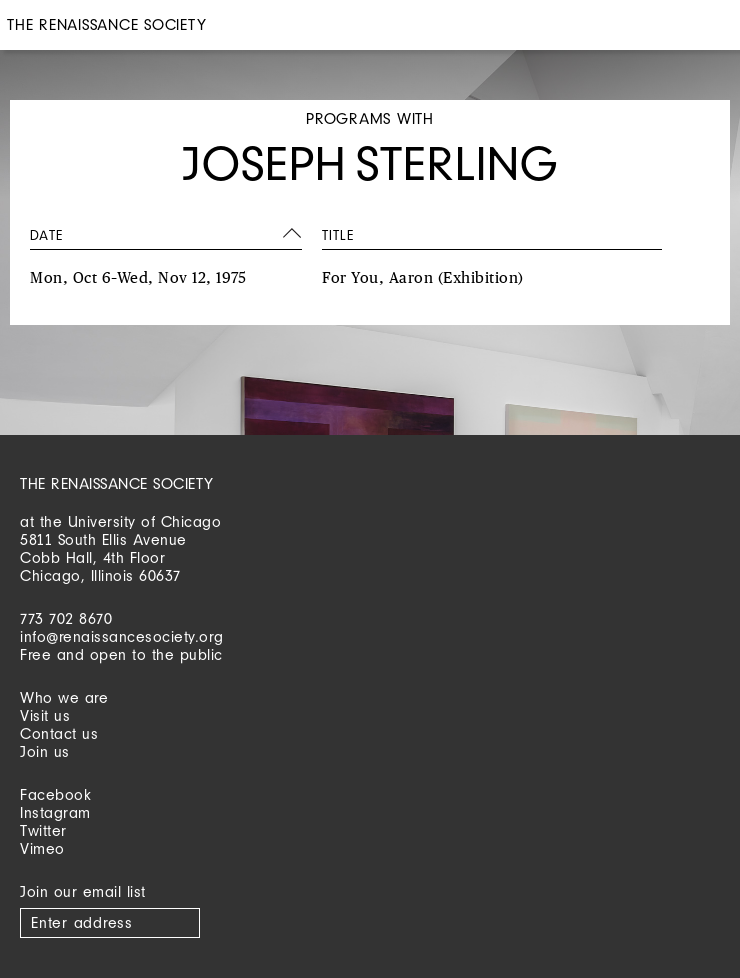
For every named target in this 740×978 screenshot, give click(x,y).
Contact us (59, 733)
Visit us (45, 715)
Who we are (64, 697)
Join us (45, 751)
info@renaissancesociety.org (122, 636)
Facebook (55, 794)
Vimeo (42, 848)
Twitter (43, 830)
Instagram (55, 812)
